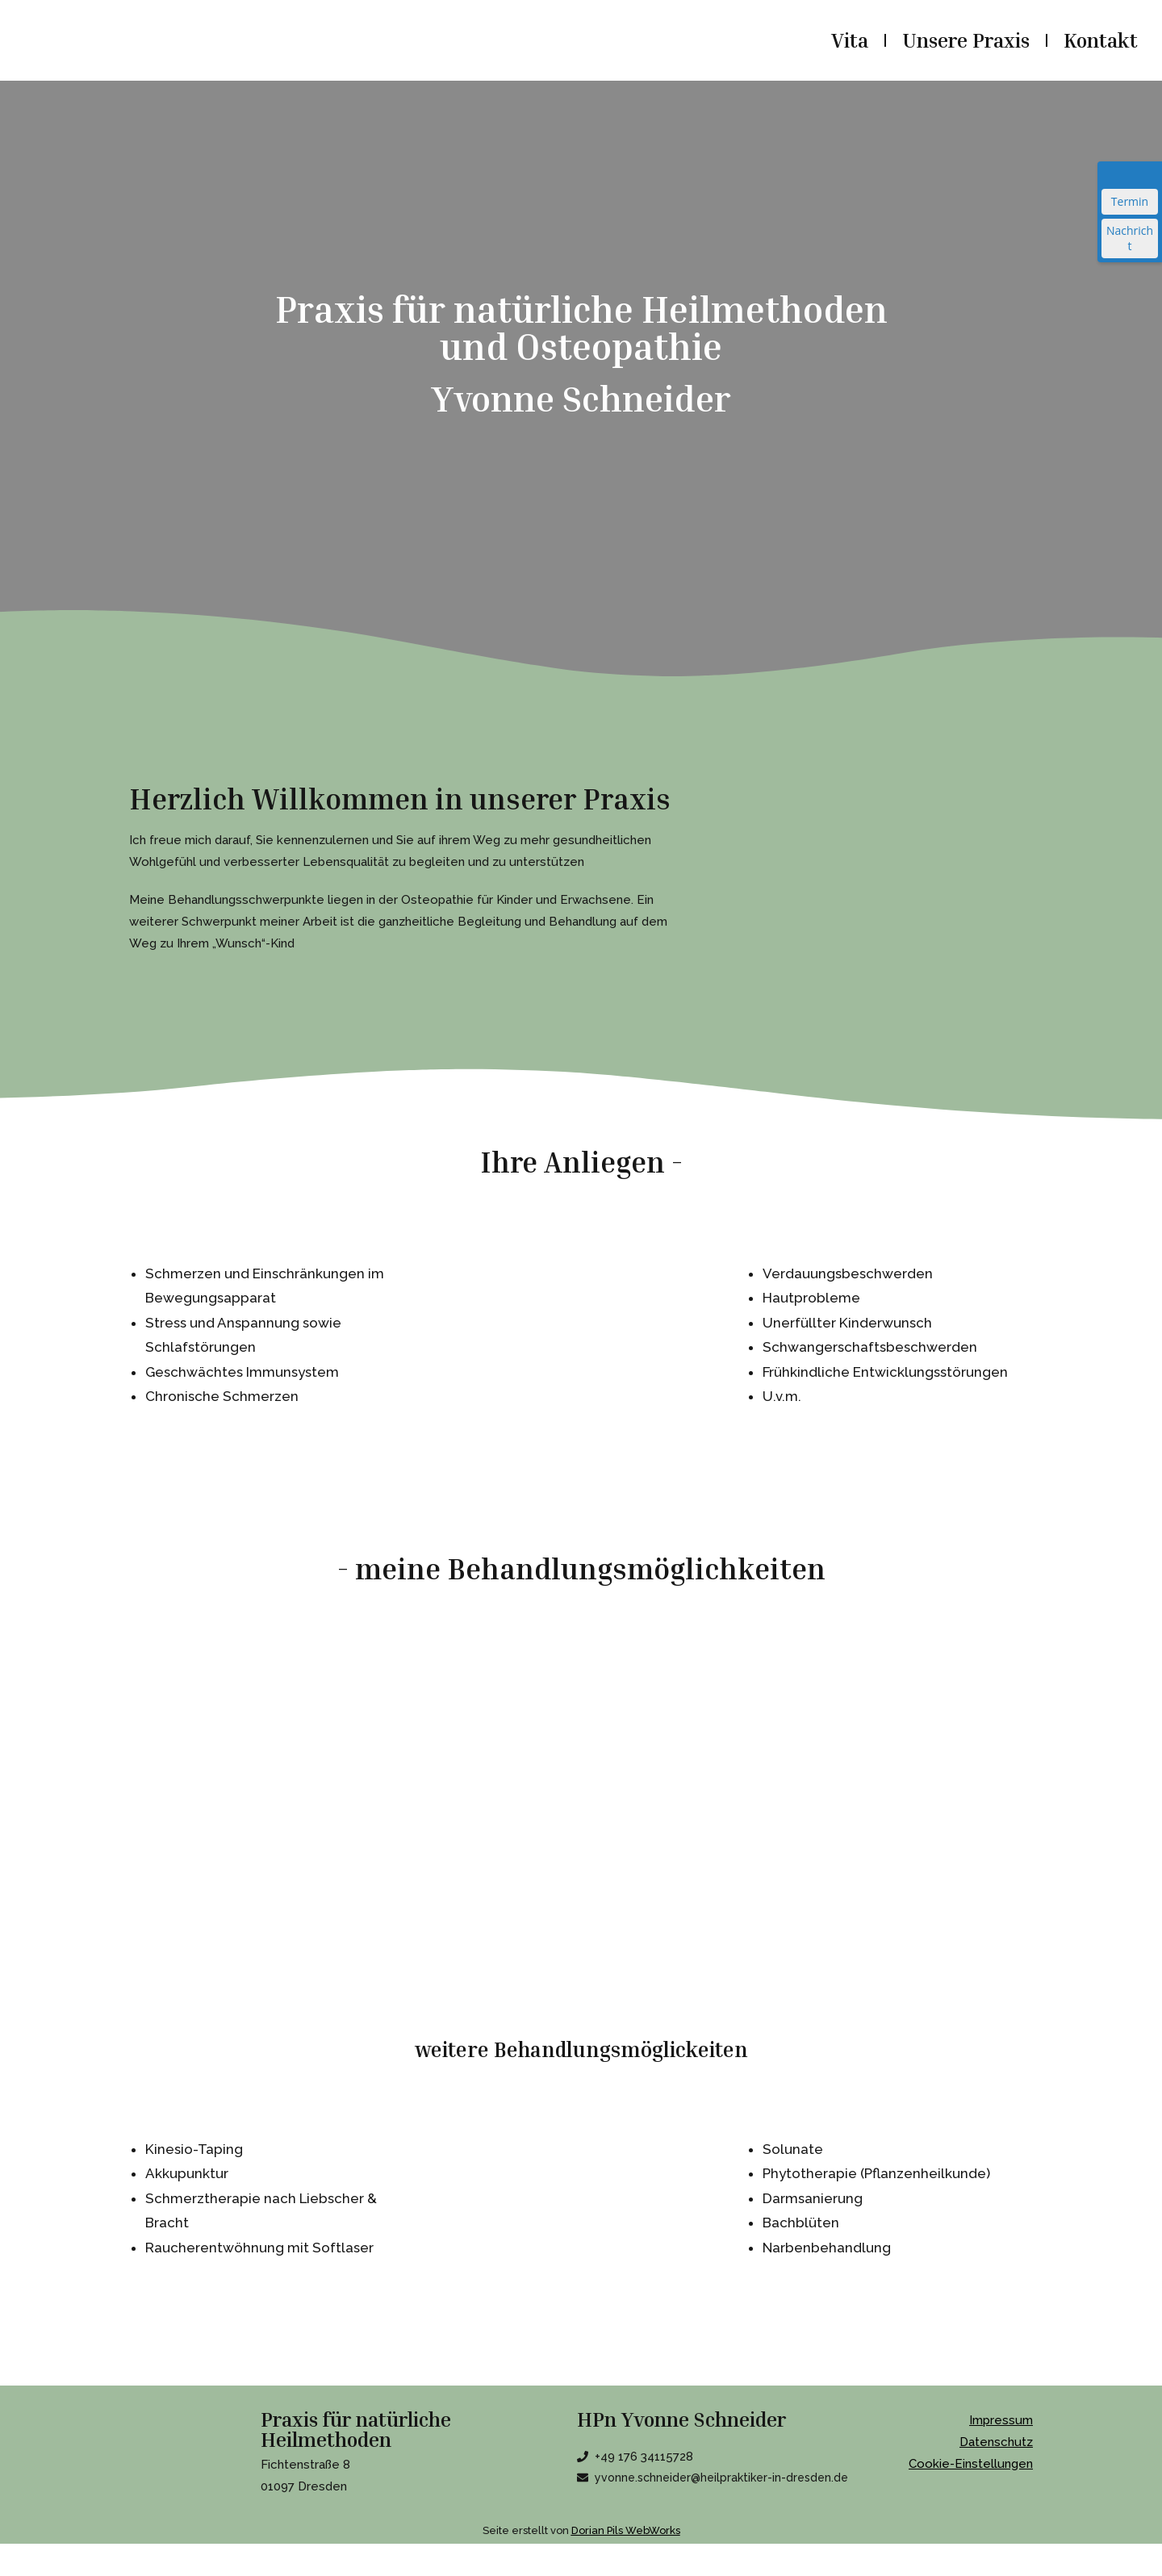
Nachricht (1129, 238)
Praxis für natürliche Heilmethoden (356, 2429)
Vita (849, 40)
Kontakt (1101, 40)
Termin (1129, 201)
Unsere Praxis (966, 40)
